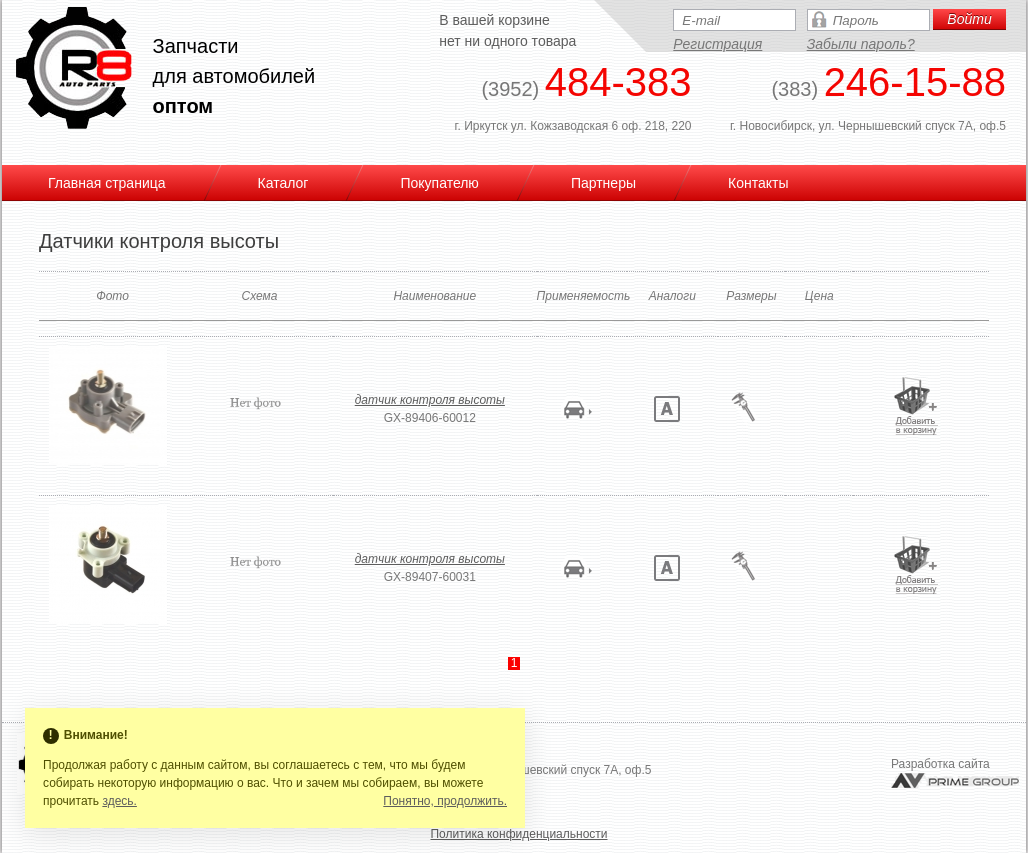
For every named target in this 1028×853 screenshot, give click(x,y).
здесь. (119, 801)
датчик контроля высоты (430, 400)
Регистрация (717, 44)
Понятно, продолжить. (445, 801)
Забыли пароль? (861, 44)
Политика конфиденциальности (518, 834)
